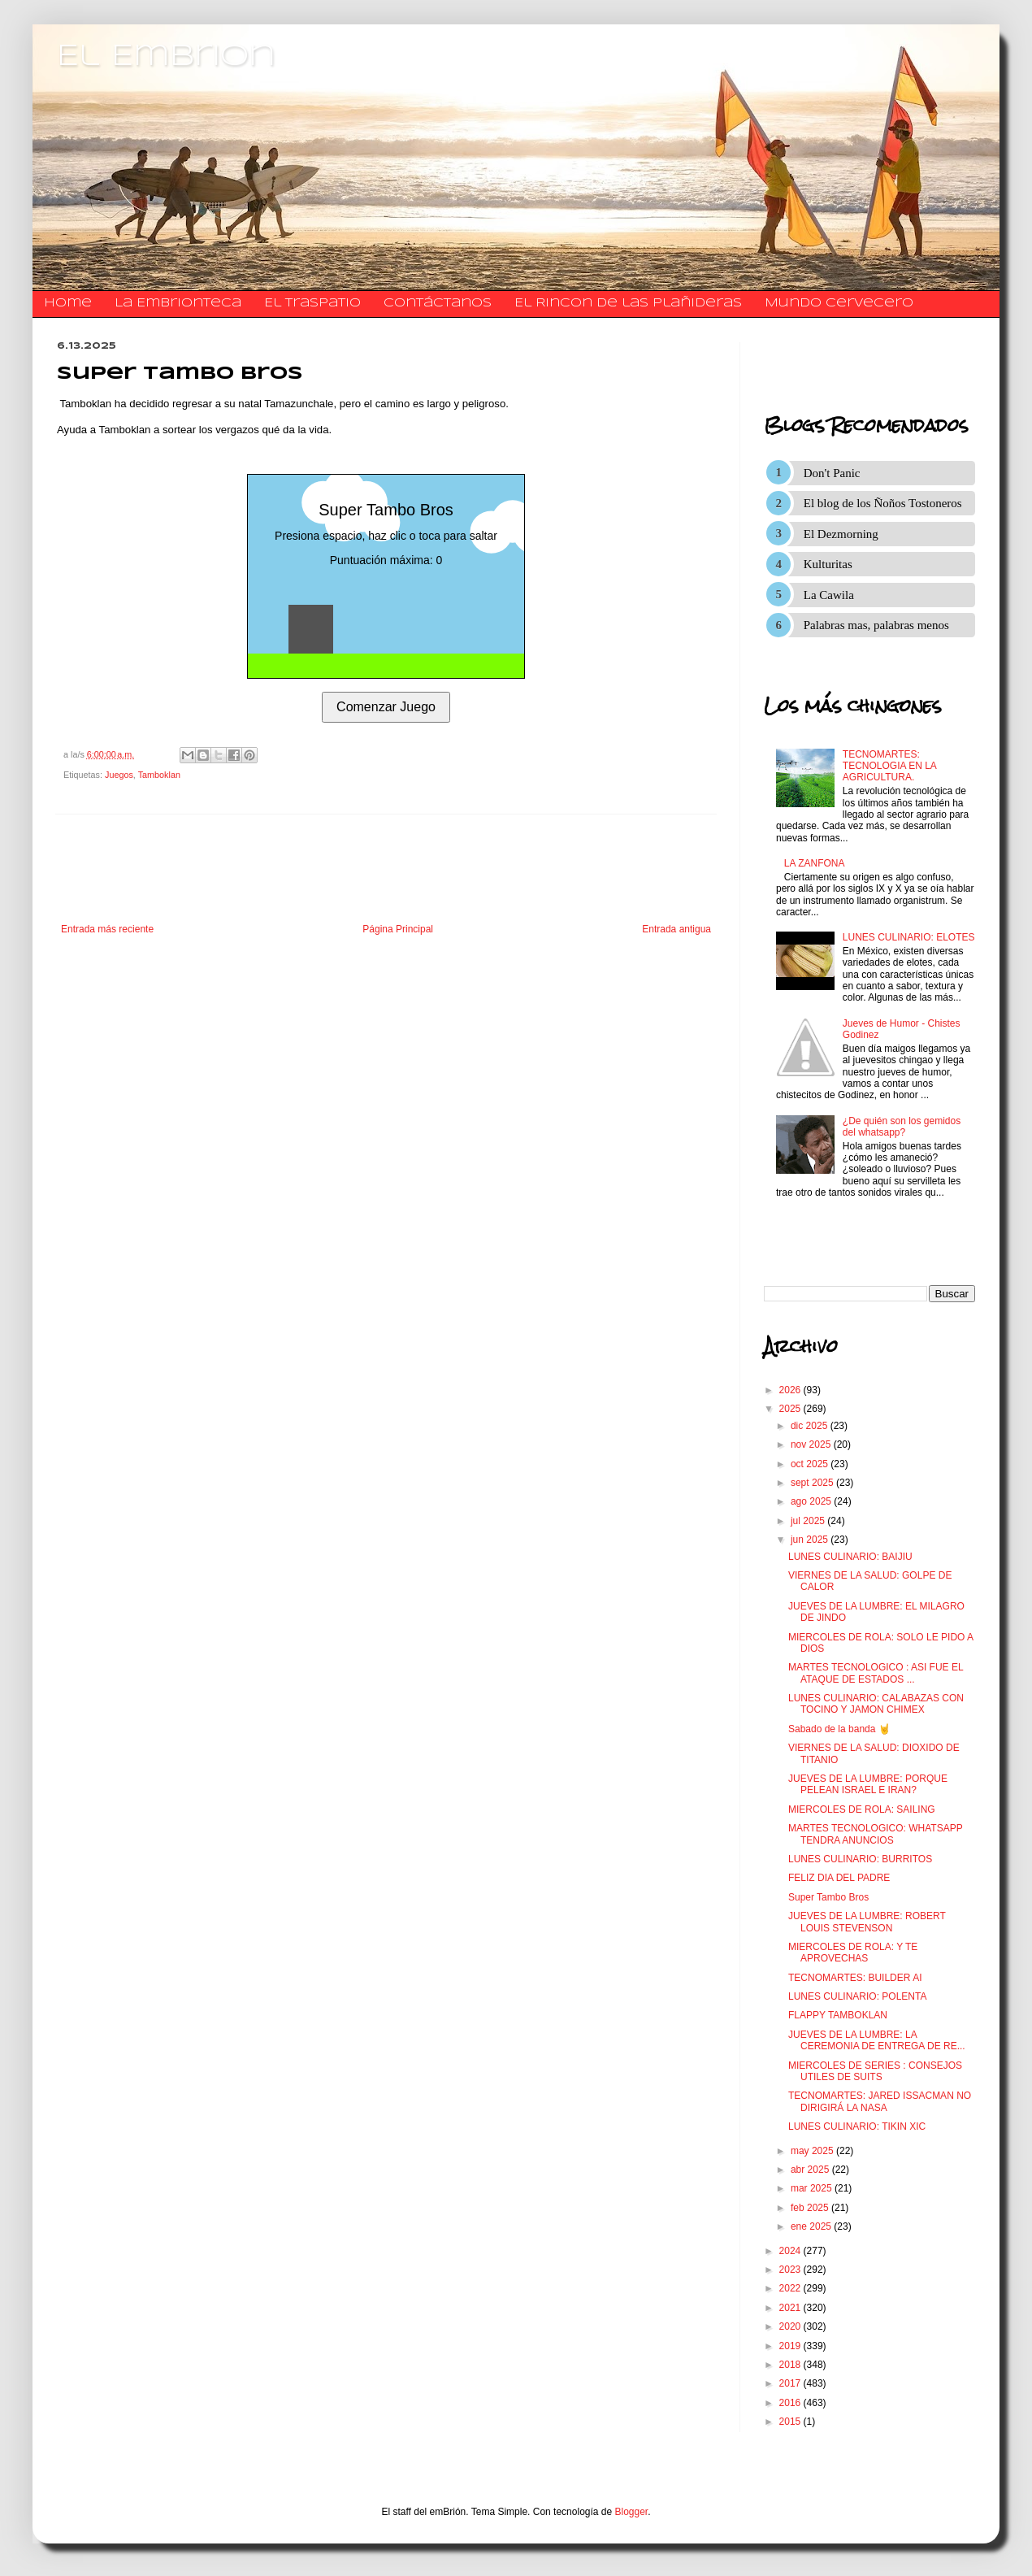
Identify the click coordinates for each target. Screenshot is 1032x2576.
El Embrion (166, 57)
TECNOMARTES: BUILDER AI (854, 1977)
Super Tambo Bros (828, 1897)
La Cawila (829, 595)
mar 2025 (813, 2188)
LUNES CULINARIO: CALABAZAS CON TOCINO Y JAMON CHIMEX (876, 1703)
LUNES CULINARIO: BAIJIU (850, 1556)
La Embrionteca (178, 303)
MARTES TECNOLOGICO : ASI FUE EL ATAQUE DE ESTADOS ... (875, 1673)
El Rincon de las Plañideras (628, 303)
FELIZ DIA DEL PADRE (839, 1877)
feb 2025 (811, 2207)
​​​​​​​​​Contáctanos (438, 303)
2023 (791, 2269)
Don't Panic (832, 473)
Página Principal (397, 929)
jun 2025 (810, 1539)
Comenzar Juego (386, 707)
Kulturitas (828, 564)
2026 (791, 1390)
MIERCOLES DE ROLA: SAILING (861, 1809)
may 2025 (813, 2151)
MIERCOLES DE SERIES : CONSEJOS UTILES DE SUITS (875, 2071)
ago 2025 (812, 1501)
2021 (791, 2307)
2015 (791, 2421)
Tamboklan (159, 775)
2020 (791, 2326)
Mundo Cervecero (839, 303)
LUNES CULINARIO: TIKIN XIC (857, 2126)
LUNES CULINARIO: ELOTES (909, 937)
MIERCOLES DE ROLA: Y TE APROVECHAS (852, 1952)
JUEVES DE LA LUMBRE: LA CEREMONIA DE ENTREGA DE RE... (876, 2040)
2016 (791, 2403)
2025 (791, 1408)
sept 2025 (813, 1482)
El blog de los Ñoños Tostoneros (883, 503)
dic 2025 (810, 1425)
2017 (791, 2383)
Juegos (119, 775)
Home (68, 303)
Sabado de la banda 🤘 (839, 1729)
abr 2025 (811, 2169)
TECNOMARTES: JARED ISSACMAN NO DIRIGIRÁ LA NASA (879, 2101)
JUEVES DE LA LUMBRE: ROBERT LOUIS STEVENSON (867, 1921)
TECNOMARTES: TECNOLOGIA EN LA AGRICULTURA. (889, 766)
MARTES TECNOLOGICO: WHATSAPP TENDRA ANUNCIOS (875, 1833)
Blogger (631, 2511)
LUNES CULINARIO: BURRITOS (860, 1859)
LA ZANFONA (814, 863)
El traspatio (312, 303)
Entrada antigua (676, 929)
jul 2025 (809, 1521)
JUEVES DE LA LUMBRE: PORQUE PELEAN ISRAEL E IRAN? (867, 1784)
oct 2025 (810, 1464)
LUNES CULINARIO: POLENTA (857, 1996)
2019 (791, 2346)
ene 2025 (812, 2226)
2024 (791, 2251)
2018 (791, 2364)
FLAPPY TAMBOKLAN (837, 2015)
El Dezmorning (841, 534)
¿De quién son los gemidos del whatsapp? (901, 1126)
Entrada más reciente (107, 929)
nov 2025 (812, 1444)
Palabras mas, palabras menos (876, 625)
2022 (791, 2288)
